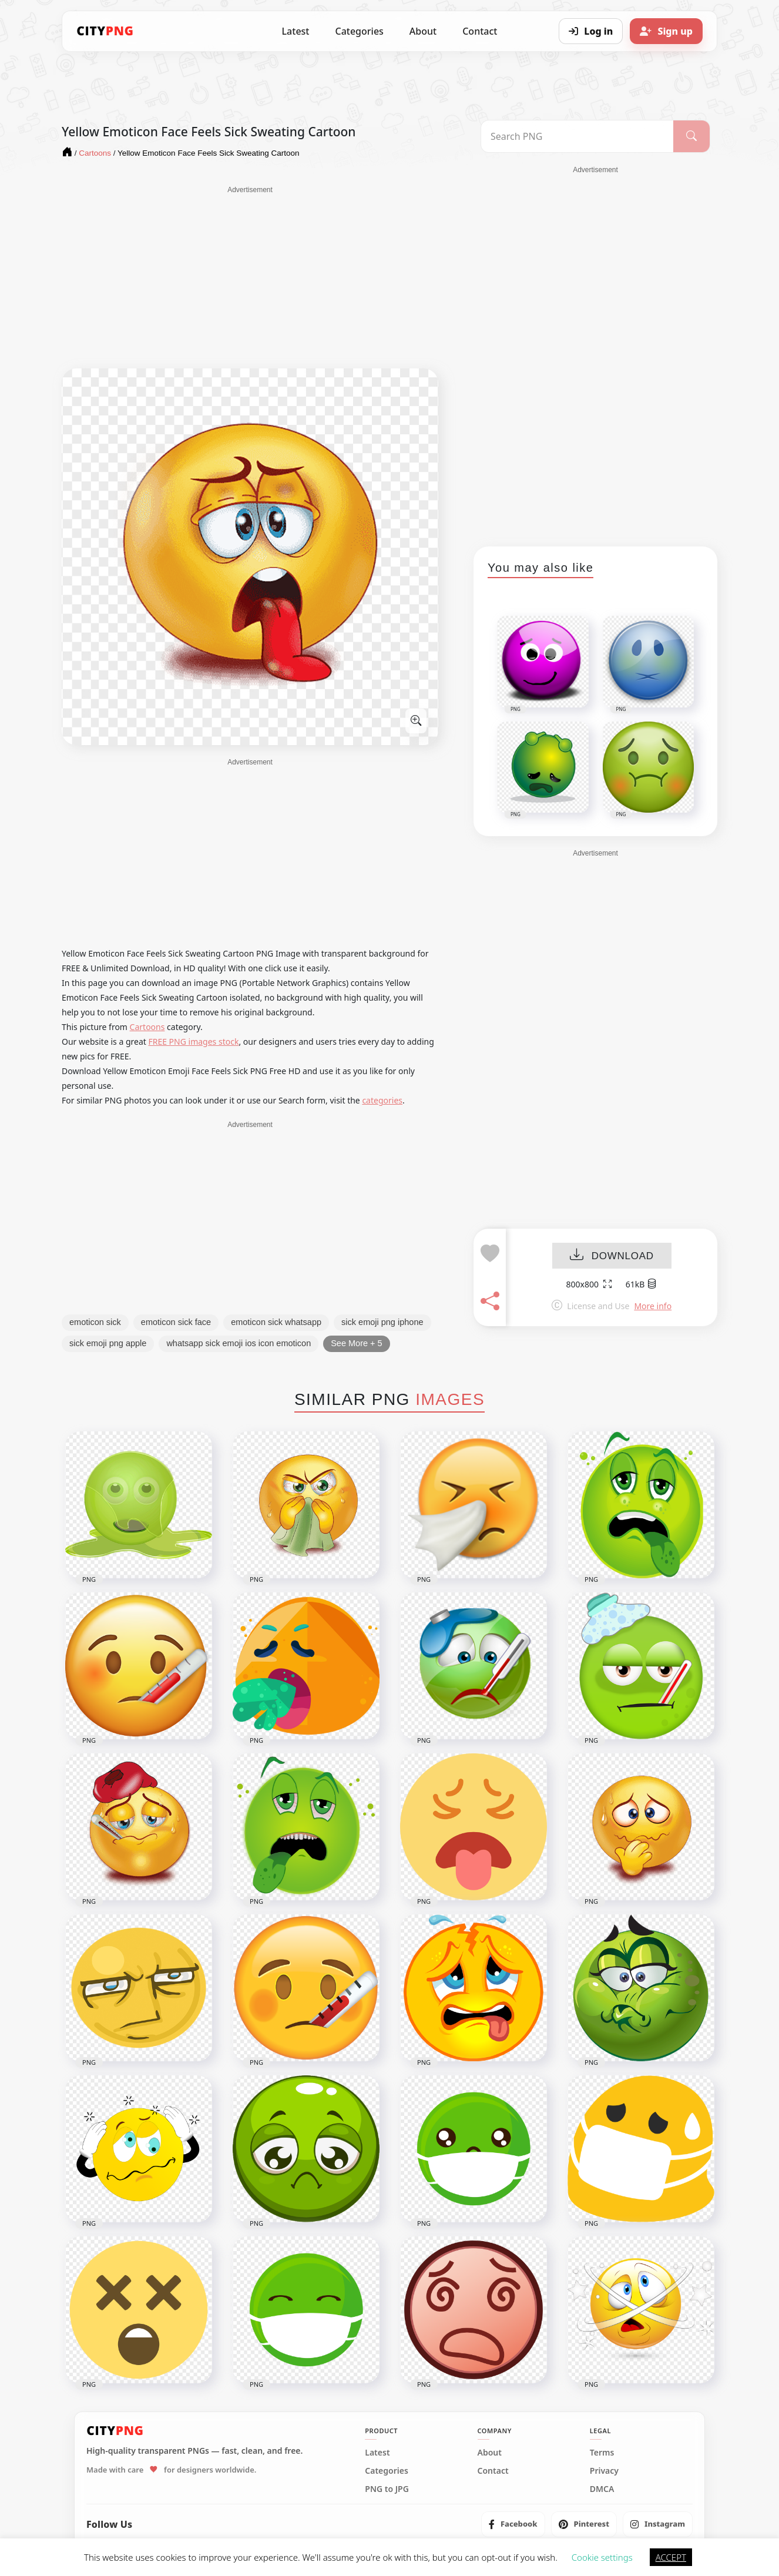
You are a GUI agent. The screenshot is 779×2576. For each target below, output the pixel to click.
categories (382, 1100)
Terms (602, 2452)
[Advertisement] (250, 277)
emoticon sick (95, 1322)
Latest (296, 31)
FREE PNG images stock (193, 1041)
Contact (479, 31)
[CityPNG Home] (105, 31)
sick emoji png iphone (382, 1322)
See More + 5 (356, 1343)
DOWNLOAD (612, 1256)
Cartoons (147, 1026)
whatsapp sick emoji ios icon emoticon (238, 1343)
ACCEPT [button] (671, 2557)
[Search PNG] (577, 136)
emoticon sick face (176, 1322)
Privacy (604, 2471)
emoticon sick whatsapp (276, 1322)
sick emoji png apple (107, 1343)
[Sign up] (666, 31)
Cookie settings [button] (602, 2557)
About (422, 31)
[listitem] (513, 2524)
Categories (359, 31)
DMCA (602, 2489)
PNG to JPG (387, 2489)
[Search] (691, 136)
